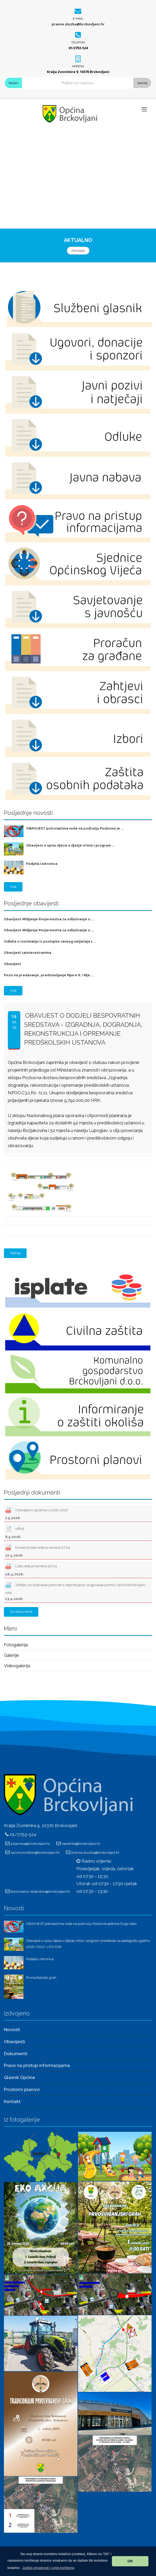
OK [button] (130, 2561)
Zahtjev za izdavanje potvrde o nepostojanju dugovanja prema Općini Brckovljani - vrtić (76, 1591)
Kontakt (12, 2101)
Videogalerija (17, 1665)
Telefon (78, 42)
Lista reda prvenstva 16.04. (31, 1569)
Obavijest (12, 964)
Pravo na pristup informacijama (37, 2065)
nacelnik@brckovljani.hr (81, 1843)
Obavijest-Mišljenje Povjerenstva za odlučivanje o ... (49, 919)
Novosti (12, 2029)
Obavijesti (14, 2041)
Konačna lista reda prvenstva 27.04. (38, 1550)
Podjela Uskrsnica (41, 864)
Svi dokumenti (21, 1612)
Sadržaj (142, 83)
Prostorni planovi (22, 2089)
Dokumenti (15, 2053)
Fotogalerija (16, 1644)
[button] (48, 2568)
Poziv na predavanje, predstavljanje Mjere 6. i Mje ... (49, 975)
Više (13, 887)
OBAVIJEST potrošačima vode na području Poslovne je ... (75, 828)
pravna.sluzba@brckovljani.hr (78, 24)
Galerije (11, 1655)
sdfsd (14, 1531)
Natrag (15, 1253)
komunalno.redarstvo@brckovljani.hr (40, 1891)
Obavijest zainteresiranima (27, 953)
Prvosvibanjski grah (41, 1978)
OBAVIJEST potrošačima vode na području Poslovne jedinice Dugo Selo (81, 1924)
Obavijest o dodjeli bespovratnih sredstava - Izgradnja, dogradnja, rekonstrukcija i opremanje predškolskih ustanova (83, 1029)
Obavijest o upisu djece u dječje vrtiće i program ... (70, 845)
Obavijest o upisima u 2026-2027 (36, 1513)
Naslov (13, 83)
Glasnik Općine (19, 2077)
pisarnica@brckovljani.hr (30, 1843)
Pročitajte (78, 250)
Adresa (78, 66)
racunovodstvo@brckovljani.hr (35, 1852)
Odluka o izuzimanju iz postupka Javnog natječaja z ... (50, 941)
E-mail (78, 18)
